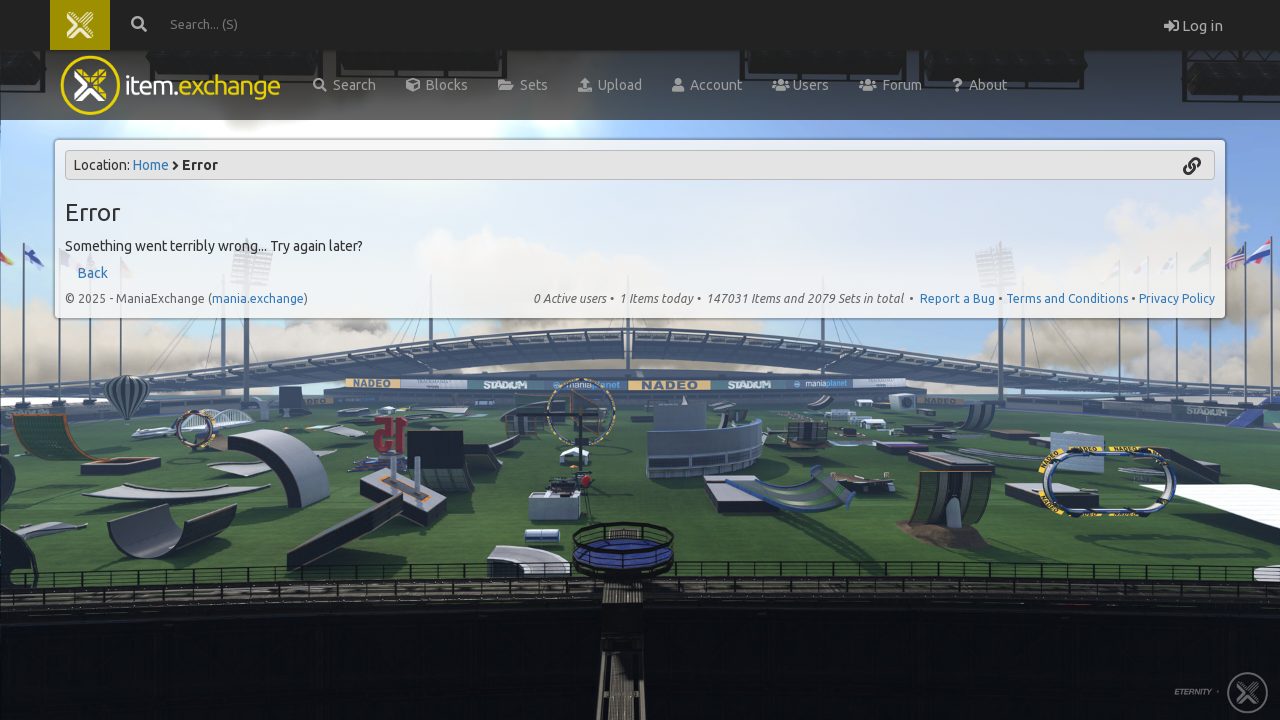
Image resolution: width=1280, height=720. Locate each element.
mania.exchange (258, 298)
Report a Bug (957, 298)
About (979, 85)
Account (707, 85)
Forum (890, 85)
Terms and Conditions (1067, 298)
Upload (610, 85)
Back (93, 273)
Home (151, 165)
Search (344, 85)
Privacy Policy (1177, 298)
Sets (523, 85)
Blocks (437, 85)
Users (800, 85)
